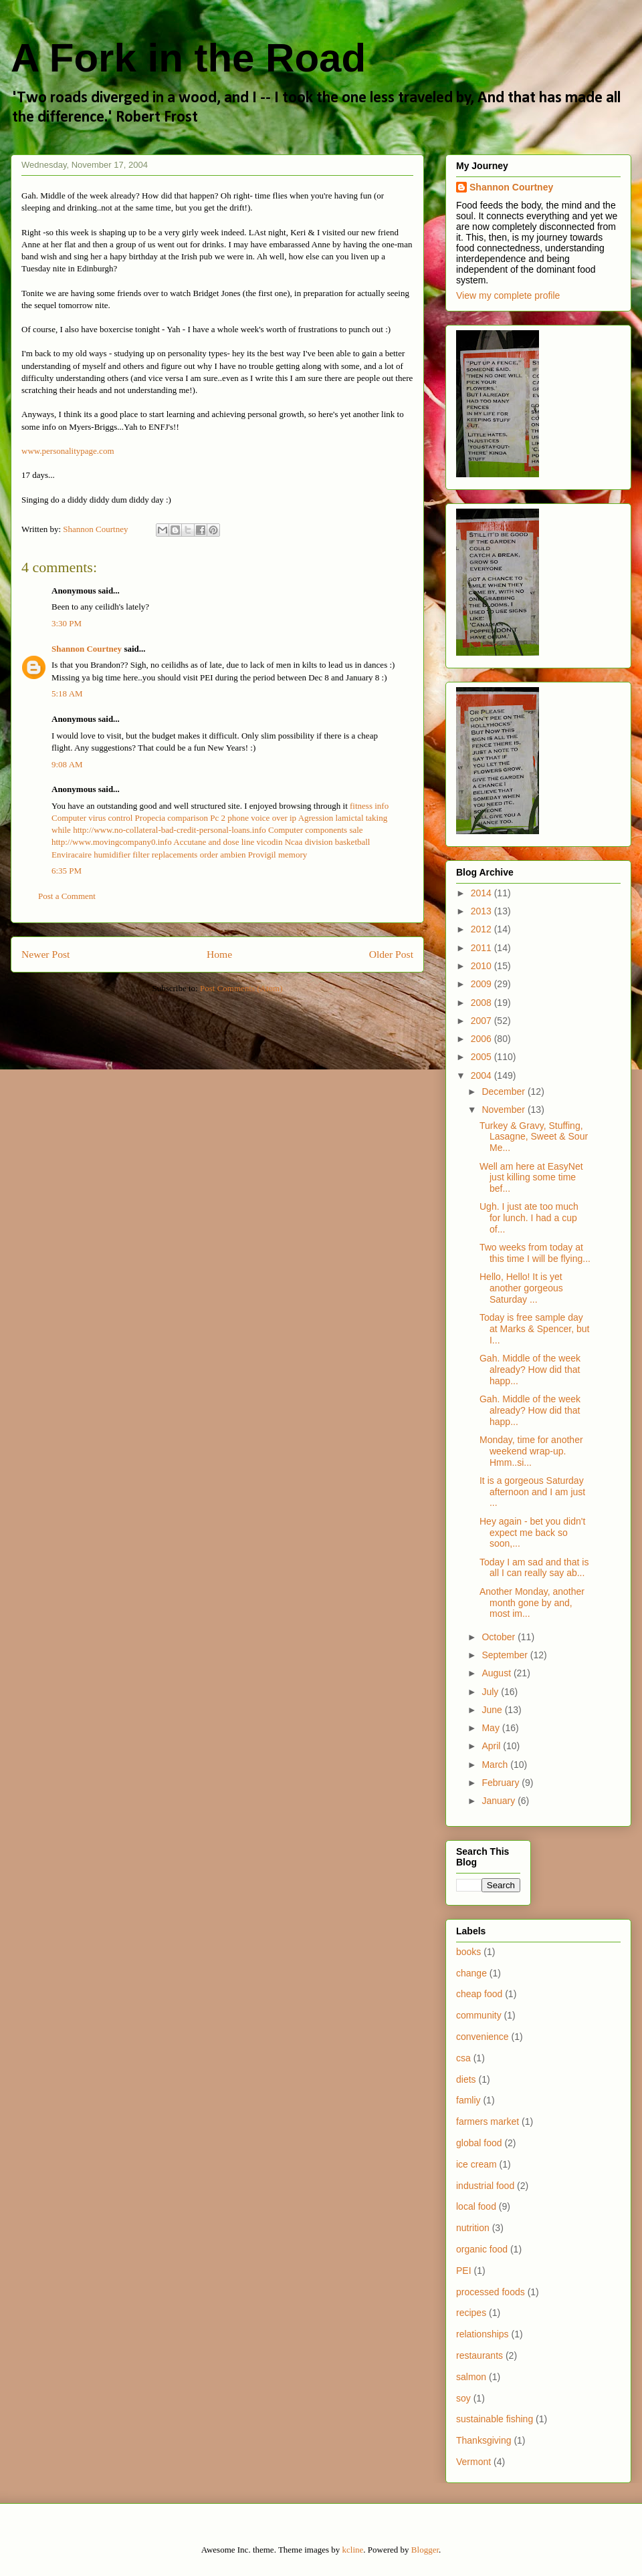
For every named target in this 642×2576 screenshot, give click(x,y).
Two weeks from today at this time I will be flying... (535, 1253)
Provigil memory (277, 855)
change (471, 1973)
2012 (482, 929)
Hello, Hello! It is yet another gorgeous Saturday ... (521, 1288)
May (491, 1727)
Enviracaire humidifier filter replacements (124, 855)
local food (476, 2206)
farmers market (487, 2121)
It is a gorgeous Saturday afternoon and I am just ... (532, 1492)
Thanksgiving (484, 2440)
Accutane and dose (206, 842)
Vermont (473, 2461)
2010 (482, 965)
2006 (482, 1038)
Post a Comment (67, 896)
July (491, 1691)
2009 (482, 984)
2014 (482, 893)
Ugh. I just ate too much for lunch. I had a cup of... (528, 1218)
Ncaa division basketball (327, 842)
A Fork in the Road (188, 57)
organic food (482, 2249)
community (479, 2015)
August (497, 1673)
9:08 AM (67, 764)
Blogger (425, 2550)
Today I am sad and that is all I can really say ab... (533, 1568)
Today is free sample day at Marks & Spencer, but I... (534, 1328)
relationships (482, 2334)
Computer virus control (91, 818)
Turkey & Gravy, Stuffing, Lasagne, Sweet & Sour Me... (533, 1137)
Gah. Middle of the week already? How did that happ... (529, 1369)
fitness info (369, 806)
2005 (482, 1056)
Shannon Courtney (87, 649)
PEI (463, 2270)
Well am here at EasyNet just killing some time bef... (531, 1177)
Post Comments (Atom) (241, 988)
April (492, 1746)
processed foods (490, 2292)
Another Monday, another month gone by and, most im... (531, 1603)
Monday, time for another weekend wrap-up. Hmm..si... (531, 1451)
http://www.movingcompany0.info (111, 842)
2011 (482, 947)
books (468, 1951)
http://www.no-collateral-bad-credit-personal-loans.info (169, 830)
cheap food (479, 1993)
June (492, 1709)
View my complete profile (508, 295)
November (504, 1109)
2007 (482, 1020)
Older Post (391, 954)
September (505, 1655)
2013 (482, 911)
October (499, 1637)
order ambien (223, 855)
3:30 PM (66, 623)
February (501, 1782)
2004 (482, 1075)
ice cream (476, 2164)
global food (479, 2143)
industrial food (485, 2185)
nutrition (473, 2227)
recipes (471, 2312)
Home (219, 954)
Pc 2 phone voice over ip (253, 818)
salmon (471, 2376)
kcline (353, 2550)
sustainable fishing (494, 2419)
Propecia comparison (171, 818)
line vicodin (262, 842)
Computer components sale (315, 830)
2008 (482, 1002)
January (499, 1800)
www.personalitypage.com (67, 451)
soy (463, 2398)
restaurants (479, 2355)
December (504, 1091)
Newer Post (45, 954)
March (495, 1764)
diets (466, 2079)
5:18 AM (67, 693)
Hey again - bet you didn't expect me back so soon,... (532, 1532)
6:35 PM (66, 871)
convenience (482, 2036)
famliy (468, 2100)
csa (463, 2058)
